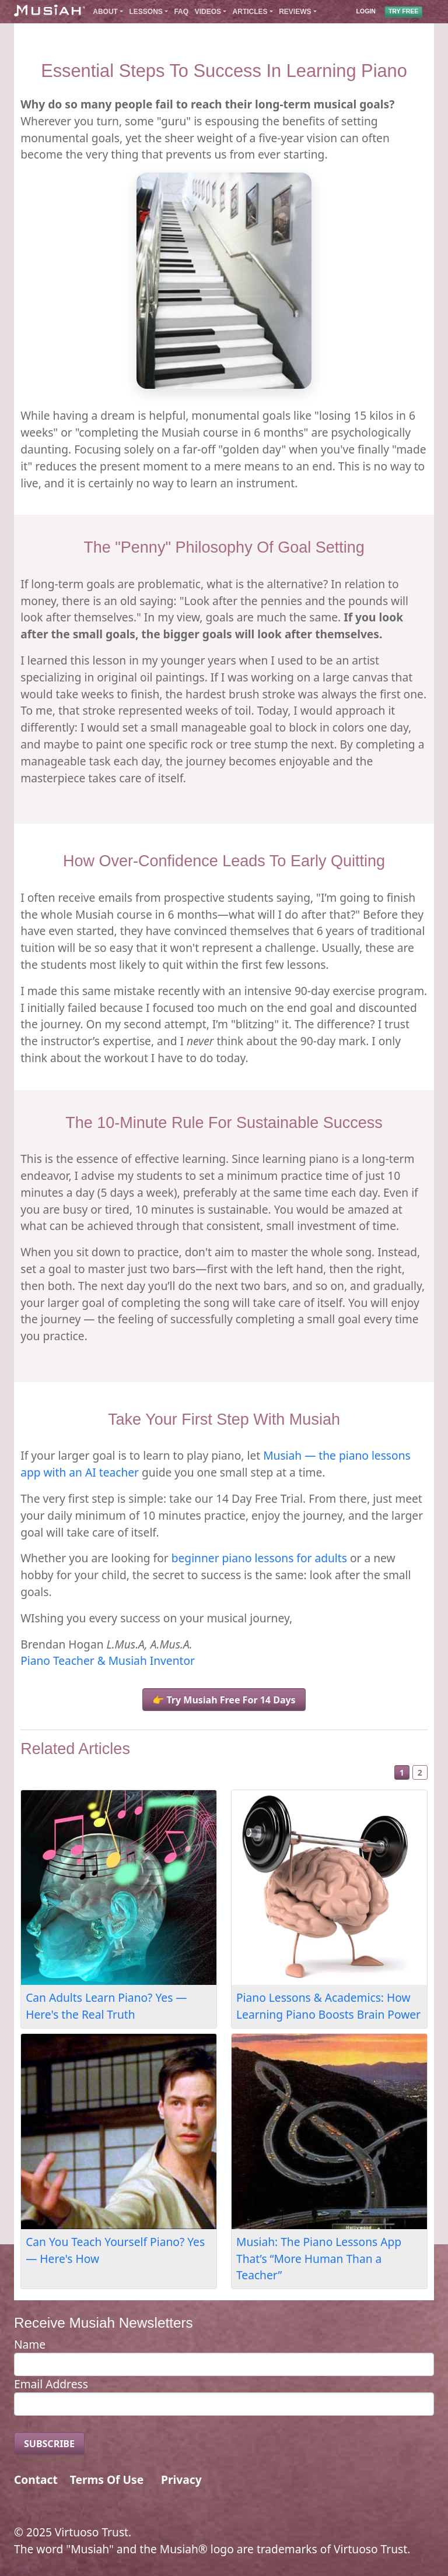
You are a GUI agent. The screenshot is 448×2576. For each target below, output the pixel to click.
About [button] (105, 12)
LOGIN (366, 11)
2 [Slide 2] (420, 1772)
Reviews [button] (295, 12)
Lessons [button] (146, 12)
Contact (36, 2479)
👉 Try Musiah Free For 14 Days (223, 1699)
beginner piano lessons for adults (259, 1558)
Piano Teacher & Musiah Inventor (107, 1660)
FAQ (181, 12)
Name (30, 2344)
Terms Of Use (107, 2479)
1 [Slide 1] (402, 1772)
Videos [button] (208, 12)
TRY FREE (403, 11)
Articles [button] (250, 12)
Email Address (51, 2384)
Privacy (181, 2479)
